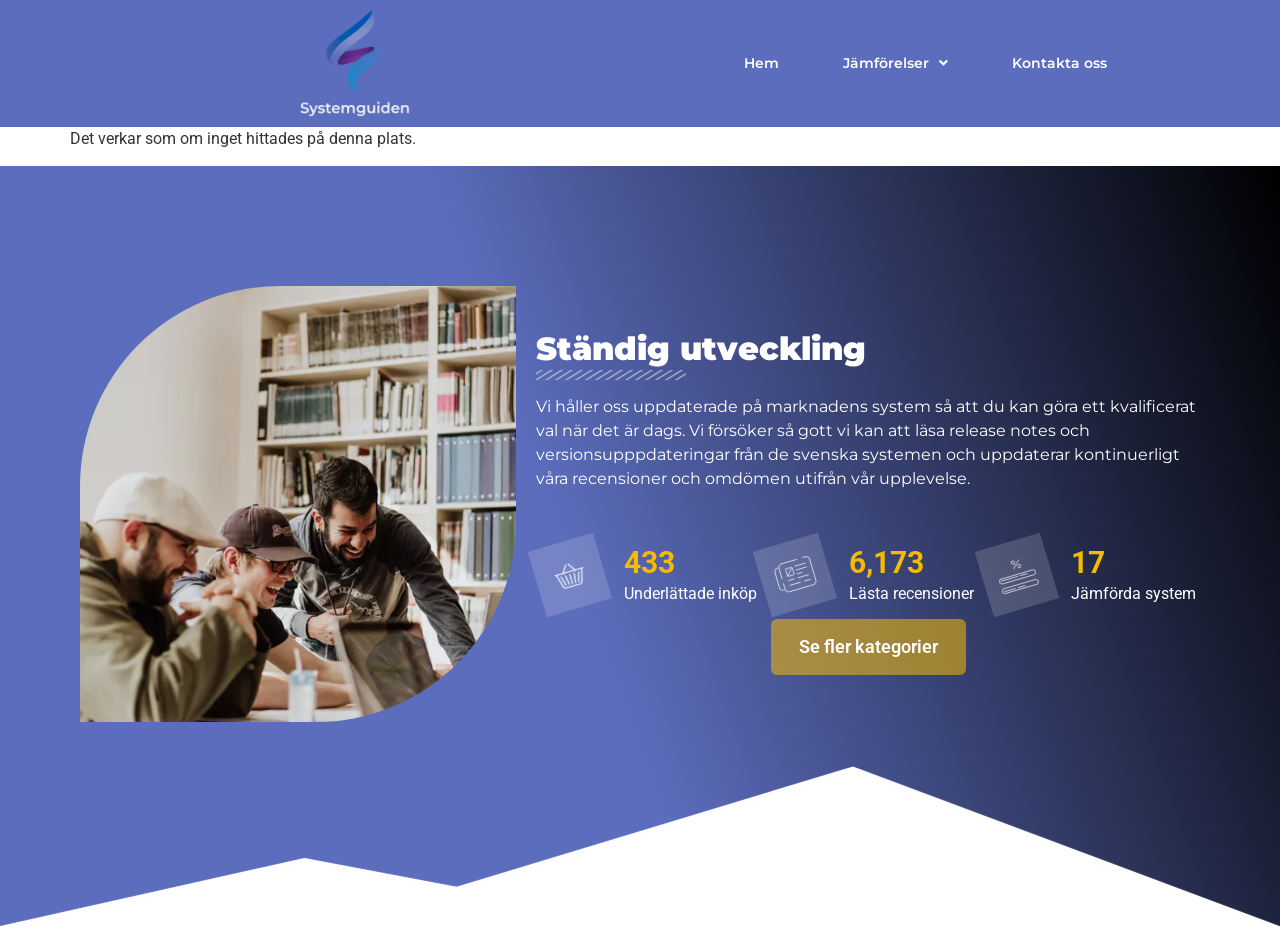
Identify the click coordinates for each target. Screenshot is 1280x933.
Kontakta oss (1059, 63)
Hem (761, 63)
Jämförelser (895, 63)
